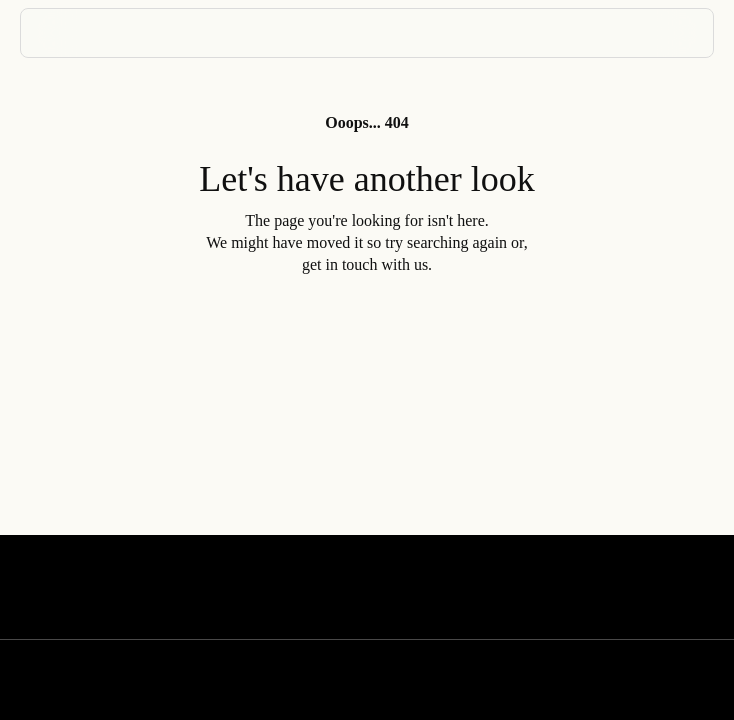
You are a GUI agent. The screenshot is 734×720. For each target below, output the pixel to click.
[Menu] (673, 34)
